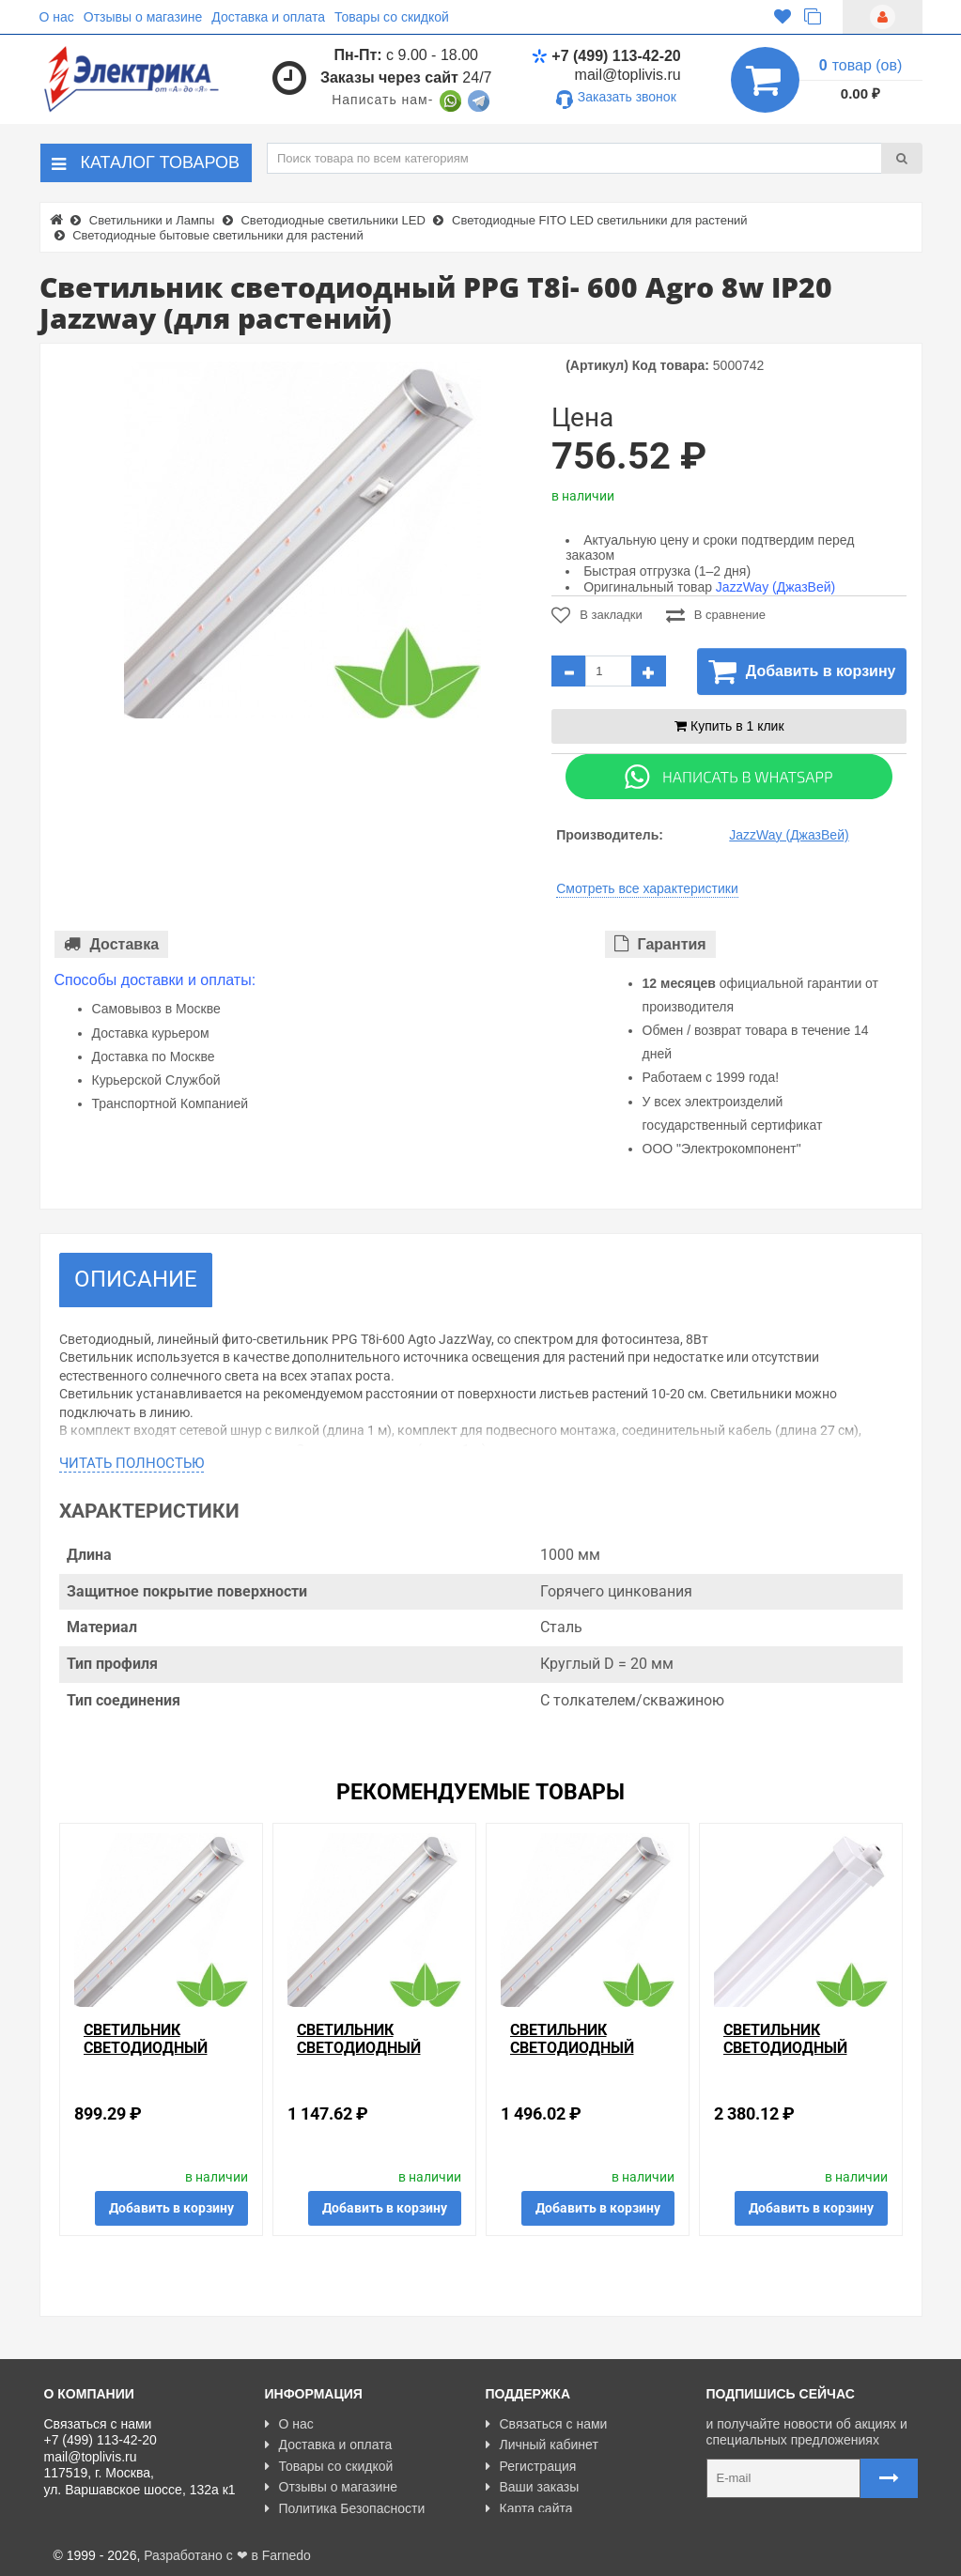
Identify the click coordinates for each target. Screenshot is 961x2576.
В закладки (597, 615)
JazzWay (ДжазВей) (775, 586)
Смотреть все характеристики (647, 888)
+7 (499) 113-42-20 (606, 56)
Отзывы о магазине (143, 16)
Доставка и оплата (268, 16)
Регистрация (531, 2466)
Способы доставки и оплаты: (155, 980)
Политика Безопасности (345, 2508)
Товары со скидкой (391, 16)
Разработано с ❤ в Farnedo (227, 2553)
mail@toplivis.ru (628, 75)
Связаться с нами (547, 2423)
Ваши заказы (533, 2486)
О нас (56, 16)
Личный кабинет (542, 2444)
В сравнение (716, 615)
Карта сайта (529, 2508)
